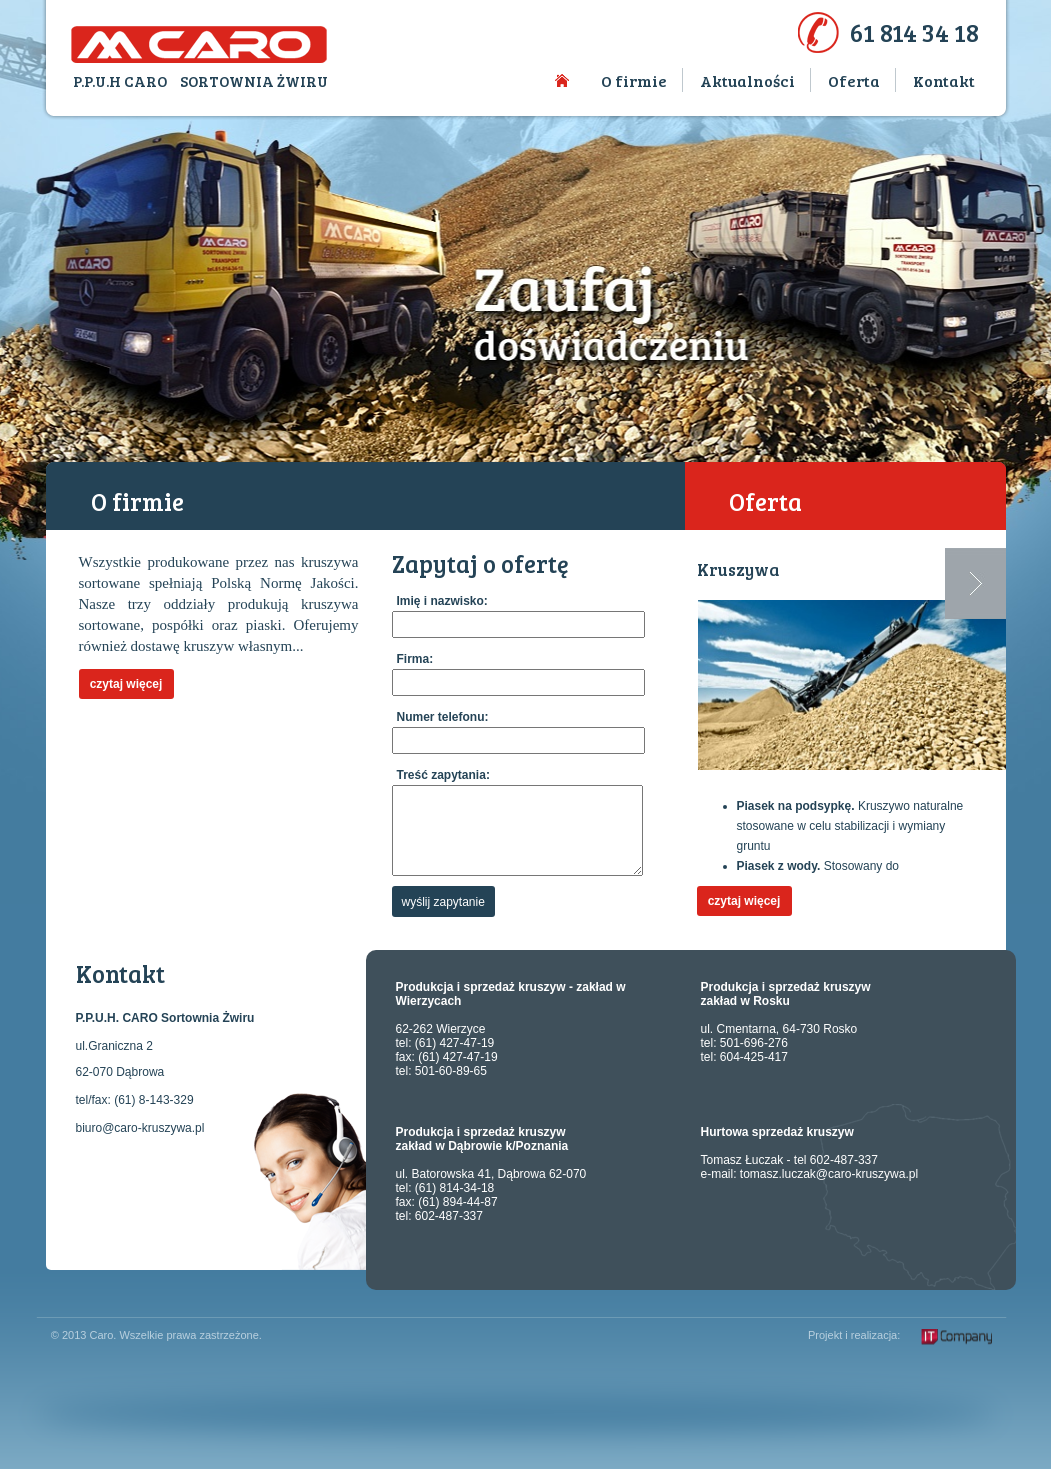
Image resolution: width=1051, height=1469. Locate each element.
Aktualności (747, 80)
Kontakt (944, 80)
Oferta (854, 80)
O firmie (634, 80)
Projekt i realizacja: (854, 1335)
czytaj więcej (126, 684)
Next (975, 583)
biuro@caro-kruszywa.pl (140, 1128)
